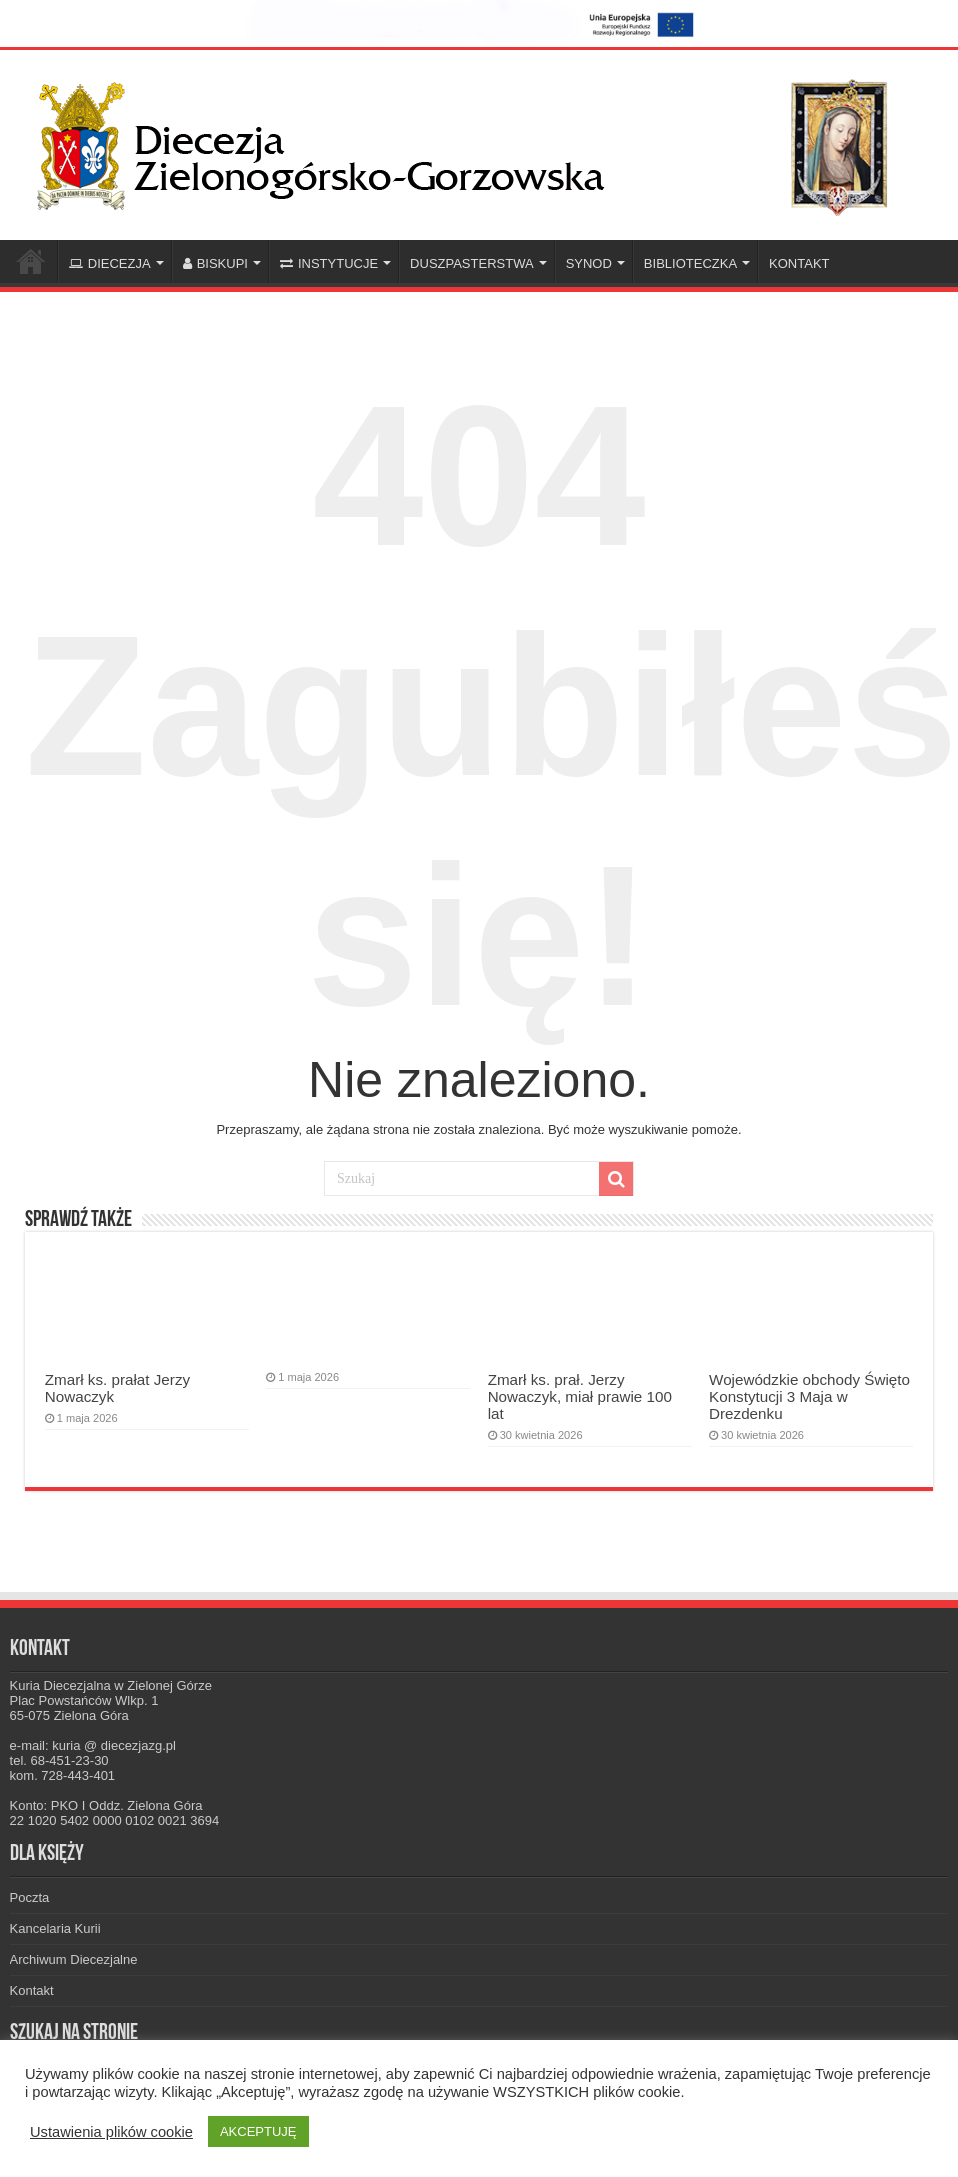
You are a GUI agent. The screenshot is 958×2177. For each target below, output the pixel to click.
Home (31, 261)
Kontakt (32, 1990)
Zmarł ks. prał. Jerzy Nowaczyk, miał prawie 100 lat (580, 1396)
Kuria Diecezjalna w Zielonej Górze (111, 1685)
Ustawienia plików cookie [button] (111, 2132)
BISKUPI (215, 263)
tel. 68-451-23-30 (59, 1760)
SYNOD (589, 263)
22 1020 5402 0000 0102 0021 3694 (115, 1820)
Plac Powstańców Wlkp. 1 (84, 1700)
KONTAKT (799, 263)
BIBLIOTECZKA (690, 263)
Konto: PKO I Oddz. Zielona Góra (106, 1805)
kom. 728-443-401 (63, 1775)
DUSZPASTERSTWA (472, 263)
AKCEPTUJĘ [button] (258, 2131)
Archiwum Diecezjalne (74, 1959)
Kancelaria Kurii (55, 1928)
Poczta (30, 1897)
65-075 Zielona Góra (69, 1715)
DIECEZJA (110, 263)
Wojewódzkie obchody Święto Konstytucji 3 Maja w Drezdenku (809, 1396)
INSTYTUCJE (329, 263)
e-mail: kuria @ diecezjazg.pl (93, 1745)
